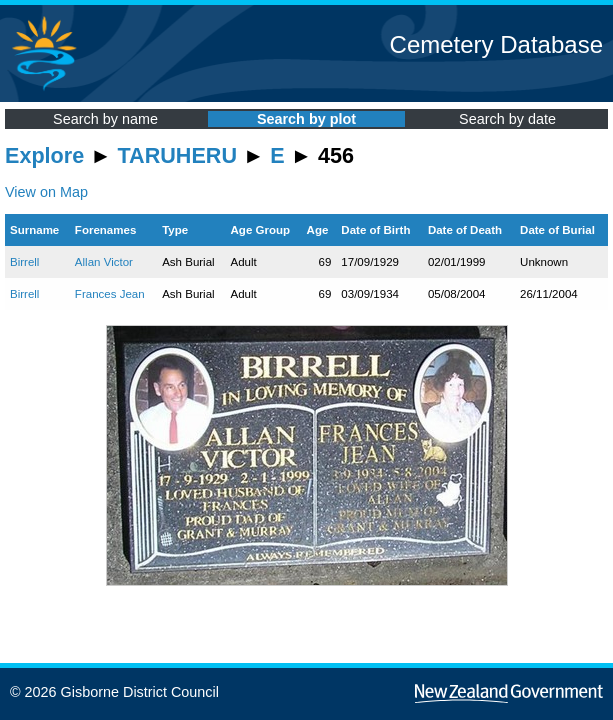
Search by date (507, 119)
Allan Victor (104, 262)
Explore (44, 155)
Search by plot (306, 119)
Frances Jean (110, 294)
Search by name (105, 119)
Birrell (24, 262)
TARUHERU (177, 155)
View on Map (46, 192)
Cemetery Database (496, 44)
